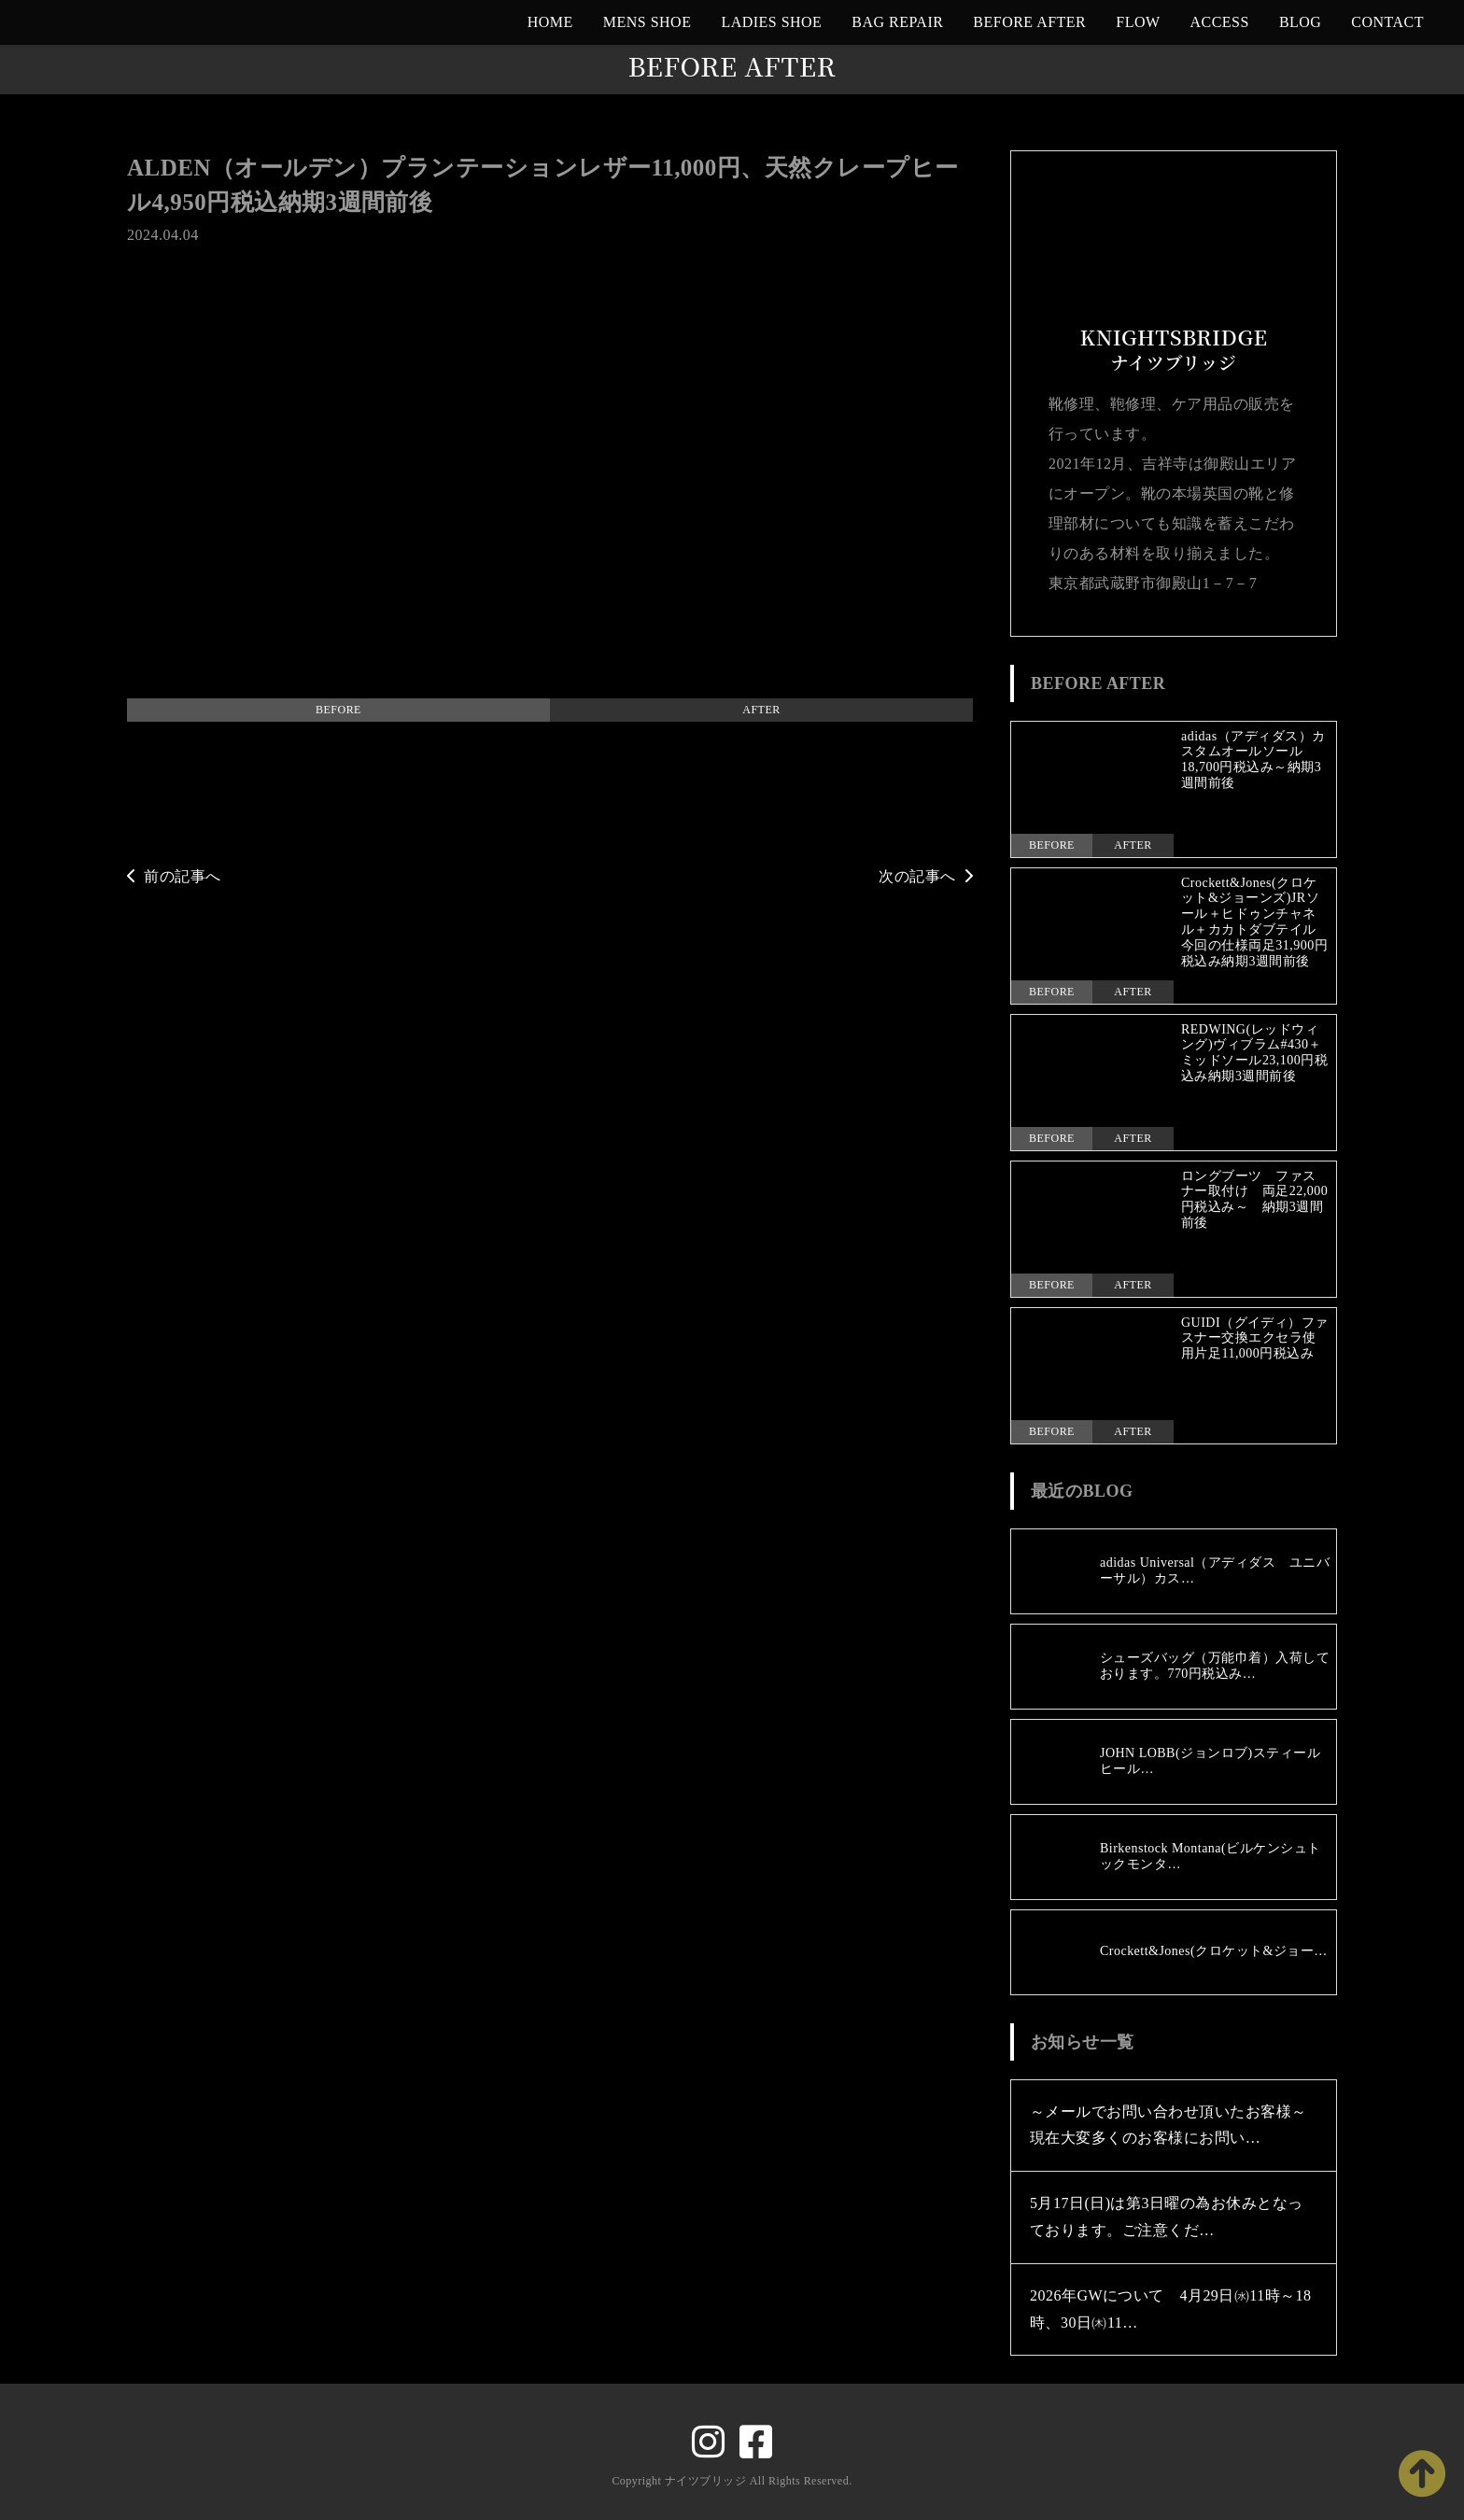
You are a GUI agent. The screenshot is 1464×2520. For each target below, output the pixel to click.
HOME (550, 22)
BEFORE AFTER (1029, 22)
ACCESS (1219, 22)
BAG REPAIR (897, 22)
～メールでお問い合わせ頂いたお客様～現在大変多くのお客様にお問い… (1168, 2125)
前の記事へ (174, 876)
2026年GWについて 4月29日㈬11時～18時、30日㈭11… (1171, 2309)
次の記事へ (926, 876)
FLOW (1138, 22)
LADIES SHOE (771, 22)
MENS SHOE (647, 22)
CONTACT (1387, 22)
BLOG (1300, 22)
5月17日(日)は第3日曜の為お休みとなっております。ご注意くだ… (1166, 2216)
